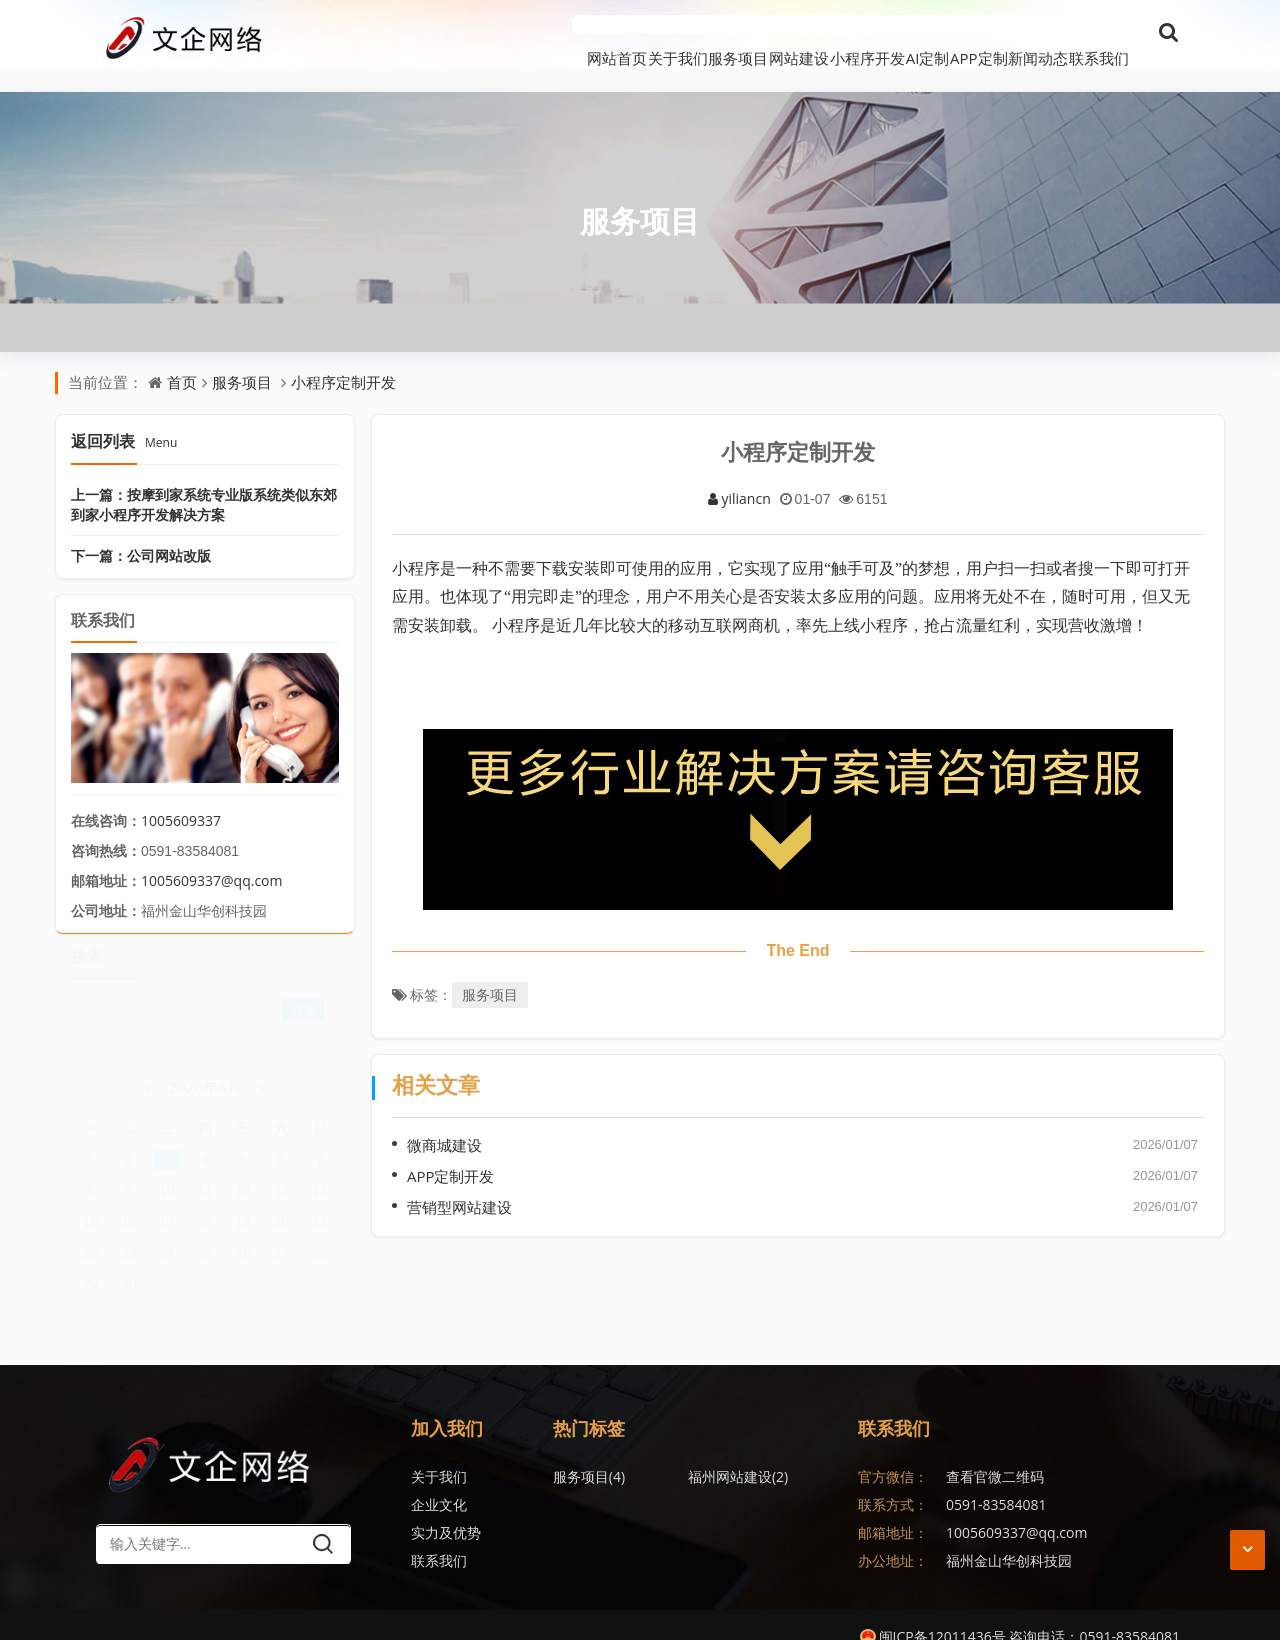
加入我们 (447, 1404)
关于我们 (473, 34)
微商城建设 (444, 1121)
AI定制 (840, 34)
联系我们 (1099, 34)
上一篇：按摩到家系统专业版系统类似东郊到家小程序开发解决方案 (204, 479)
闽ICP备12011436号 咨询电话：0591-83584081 (1020, 1612)
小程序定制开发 (343, 358)
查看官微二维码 (995, 1452)
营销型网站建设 (459, 1183)
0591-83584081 (996, 1480)
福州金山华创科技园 (1009, 1536)
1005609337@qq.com (212, 856)
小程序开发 (750, 34)
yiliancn (739, 473)
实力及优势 (446, 1508)
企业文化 (439, 1480)
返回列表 (124, 416)
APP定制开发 (451, 1152)
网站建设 (653, 34)
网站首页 (383, 34)
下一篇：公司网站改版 (141, 530)
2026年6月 (205, 1071)
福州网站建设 (694, 1452)
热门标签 (589, 1404)
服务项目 (563, 34)
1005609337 (181, 796)
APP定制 (920, 34)
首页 (182, 358)
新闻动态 (1009, 34)
